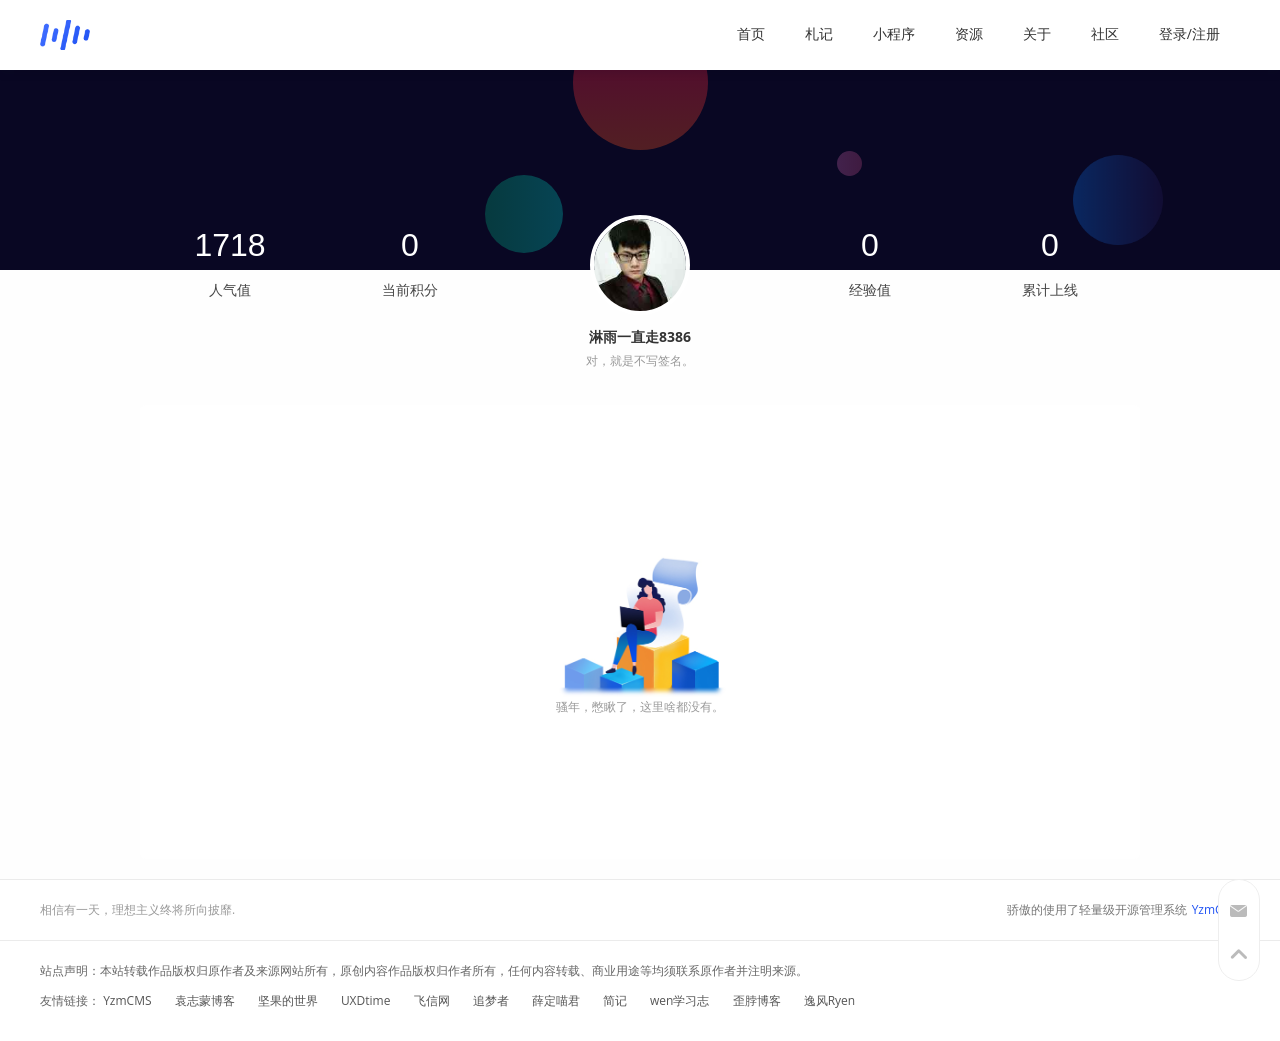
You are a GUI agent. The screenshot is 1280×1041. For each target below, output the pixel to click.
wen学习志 (679, 1000)
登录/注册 (1189, 33)
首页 (751, 33)
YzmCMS (1216, 909)
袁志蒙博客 (205, 1000)
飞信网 (432, 1000)
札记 (819, 33)
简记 (615, 1000)
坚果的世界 (288, 1000)
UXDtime (366, 1000)
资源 (969, 33)
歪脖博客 (757, 1000)
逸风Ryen (830, 1000)
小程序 (894, 33)
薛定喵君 (556, 1000)
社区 (1105, 33)
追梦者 (491, 1000)
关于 (1037, 33)
